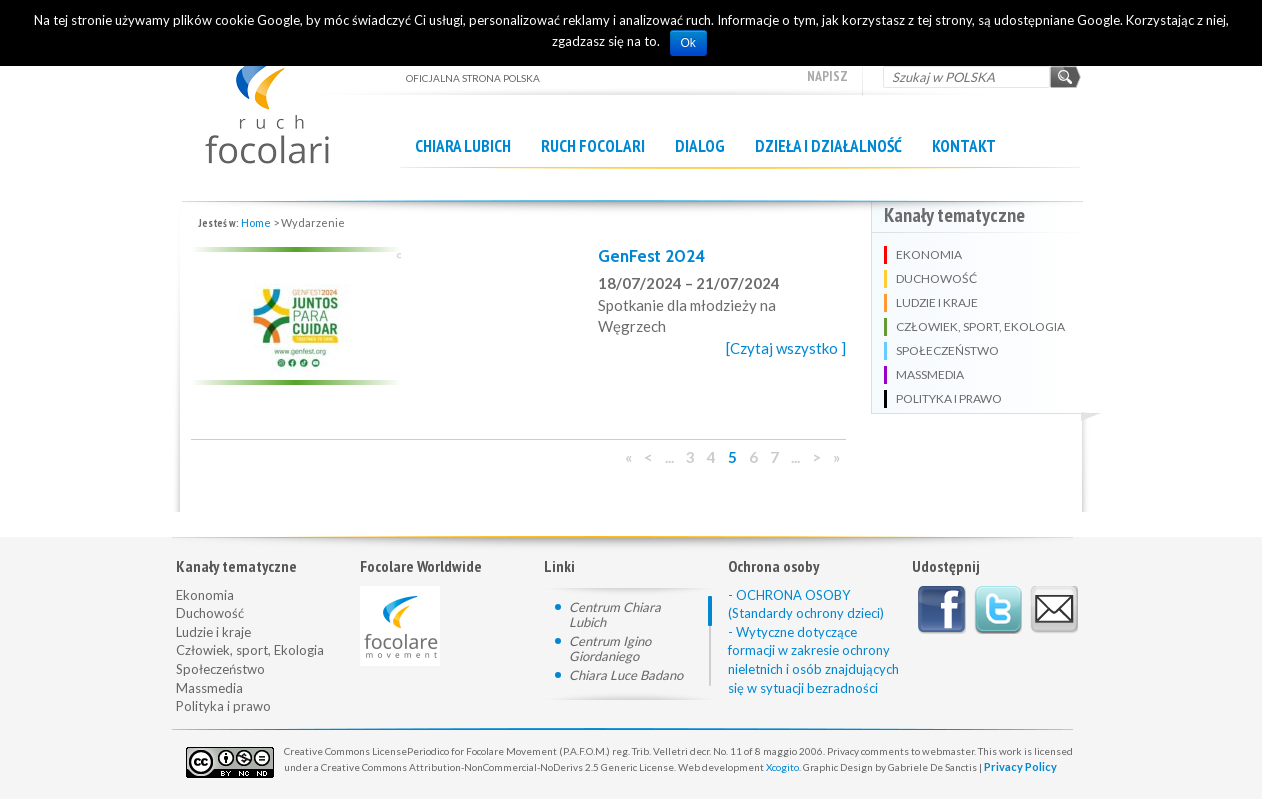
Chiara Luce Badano (626, 675)
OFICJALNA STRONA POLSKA (290, 96)
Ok (688, 43)
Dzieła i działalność (828, 146)
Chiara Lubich (463, 146)
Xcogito (782, 767)
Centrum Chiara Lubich (615, 614)
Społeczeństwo (220, 669)
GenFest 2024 (651, 256)
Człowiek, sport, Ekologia (250, 650)
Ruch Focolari (593, 146)
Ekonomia (205, 595)
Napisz (827, 76)
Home (256, 222)
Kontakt (964, 146)
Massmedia (209, 688)
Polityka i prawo (223, 706)
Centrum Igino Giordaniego (610, 648)
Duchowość (210, 613)
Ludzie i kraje (213, 632)
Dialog (700, 146)
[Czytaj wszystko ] (786, 348)
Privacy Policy (1020, 766)
